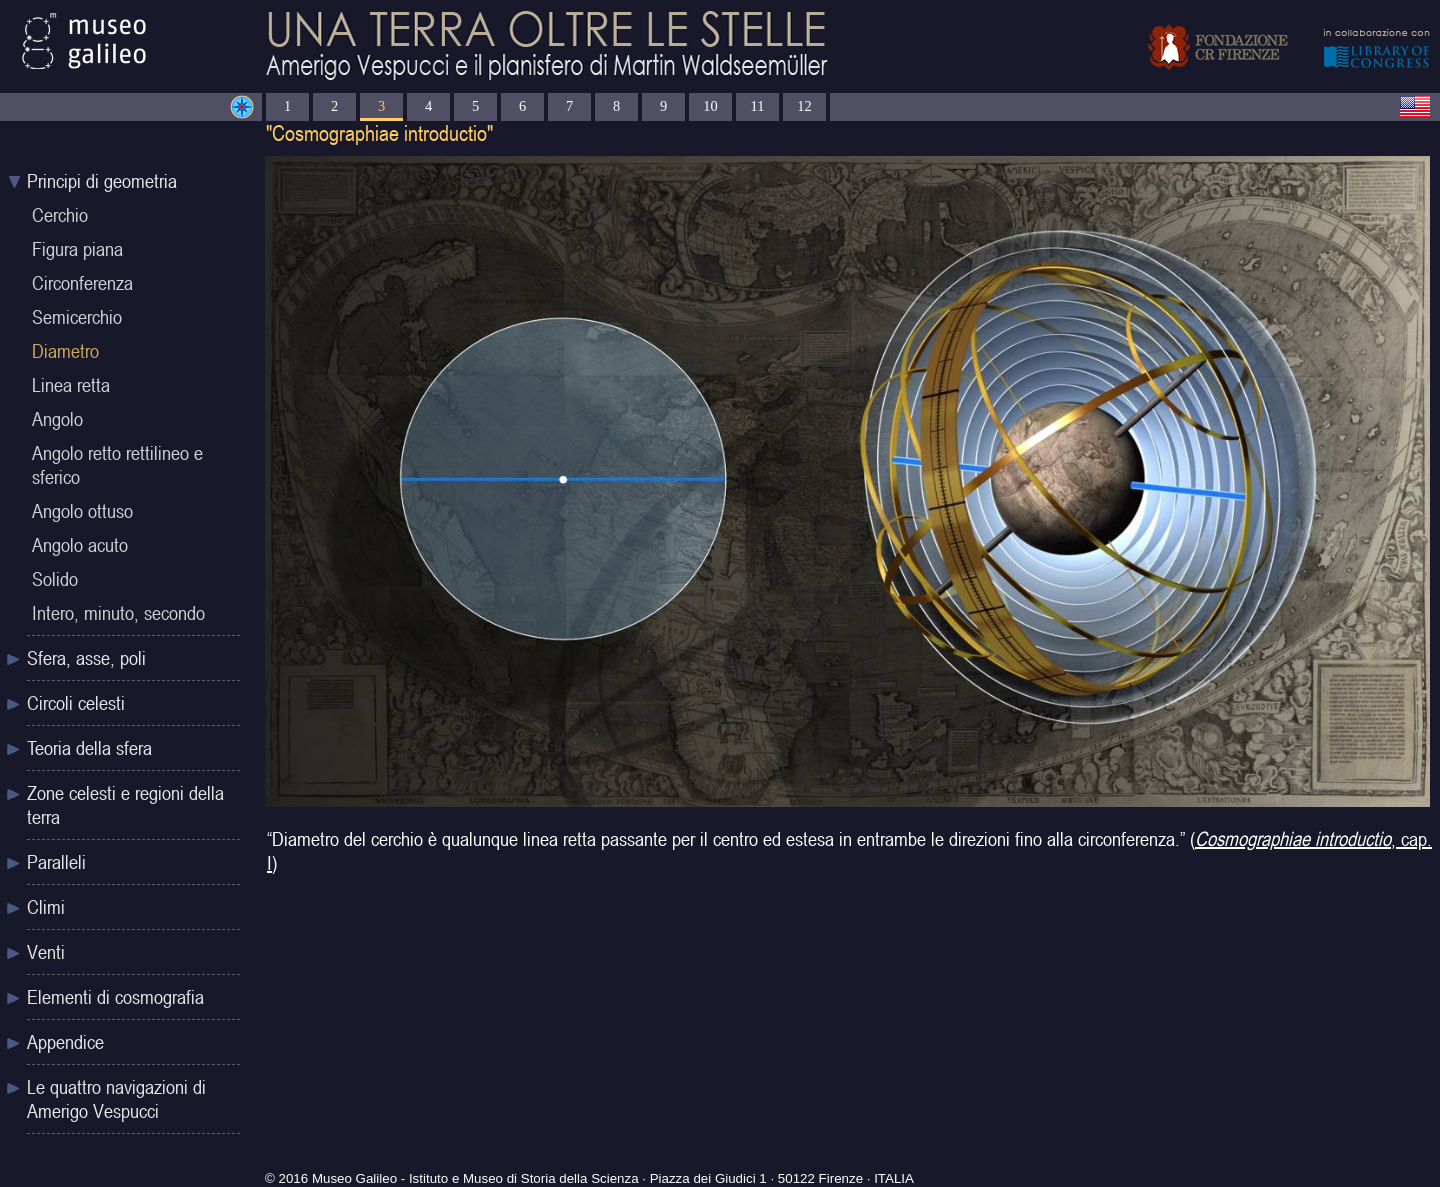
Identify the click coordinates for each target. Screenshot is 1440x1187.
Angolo (57, 419)
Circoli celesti (76, 703)
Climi (46, 907)
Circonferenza (82, 283)
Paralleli (56, 862)
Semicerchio (77, 317)
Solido (55, 579)
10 (710, 106)
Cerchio (60, 215)
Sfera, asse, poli (86, 658)
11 (758, 106)
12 (804, 106)
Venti (46, 952)
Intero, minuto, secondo (118, 613)
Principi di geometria (102, 181)
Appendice (65, 1042)
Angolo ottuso (82, 511)
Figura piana (77, 249)
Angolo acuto (80, 545)
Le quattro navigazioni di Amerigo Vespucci (116, 1099)
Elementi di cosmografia (115, 997)
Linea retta (71, 385)
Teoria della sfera (89, 748)
